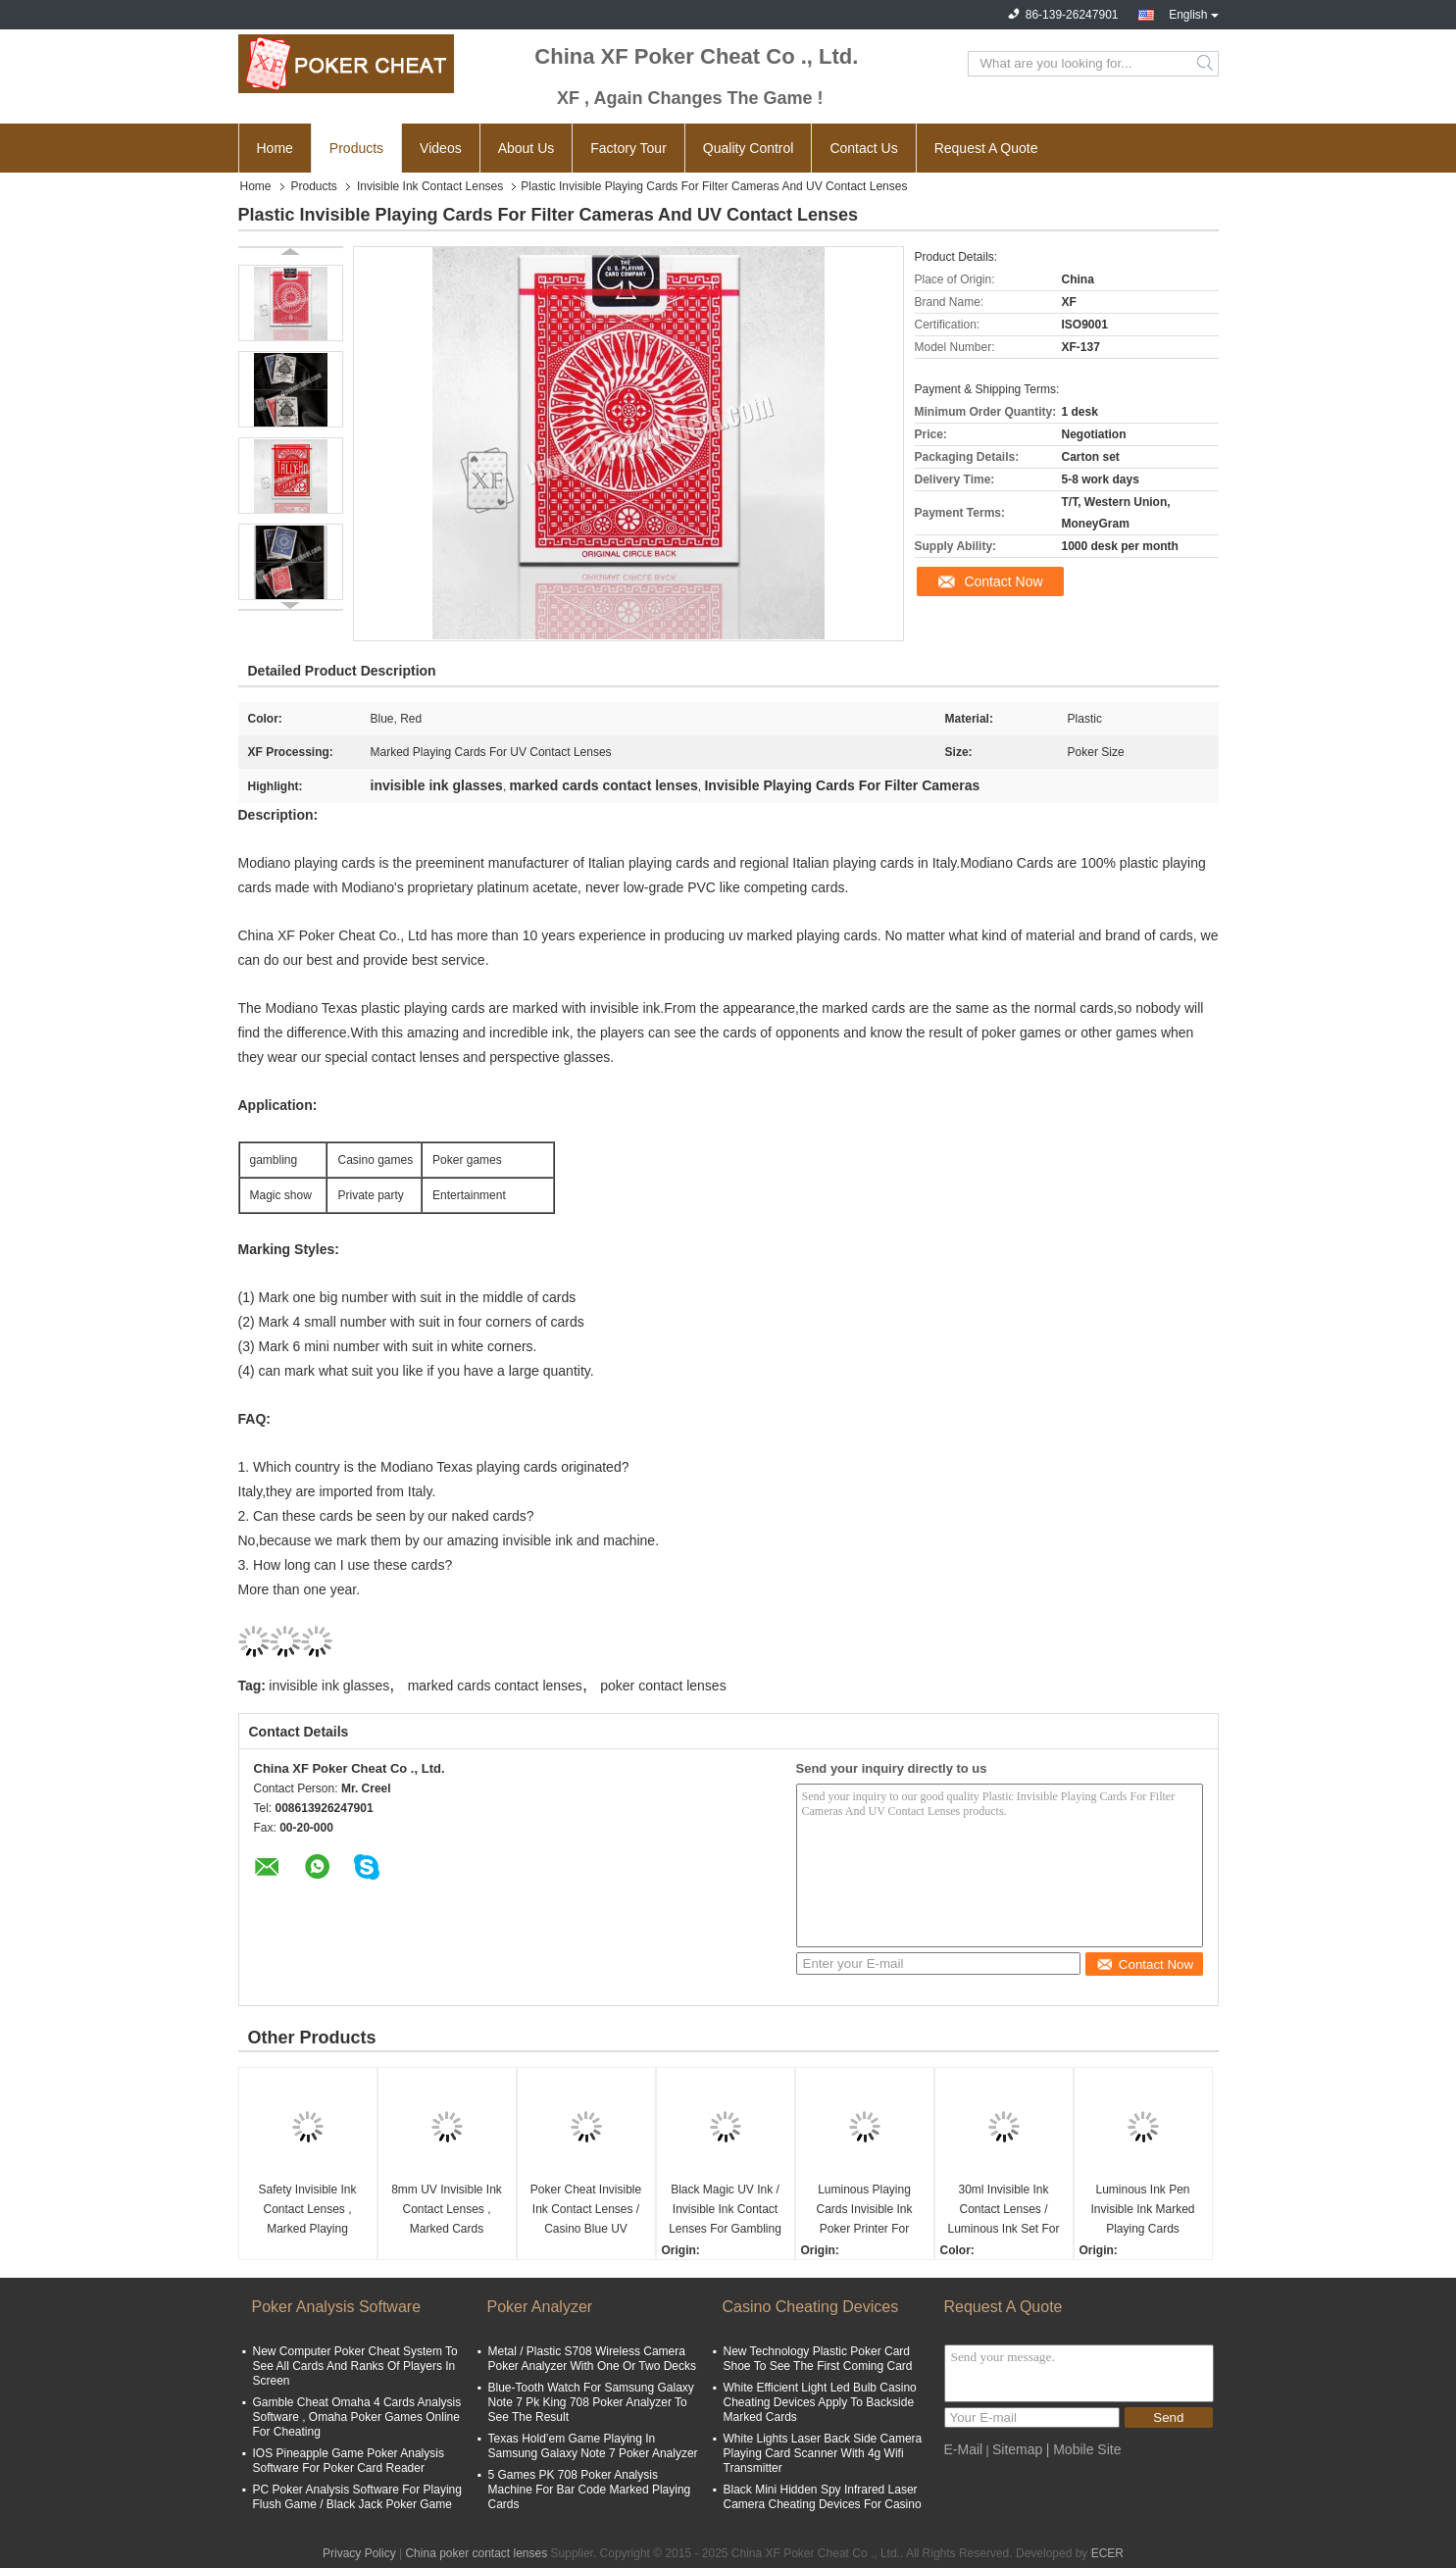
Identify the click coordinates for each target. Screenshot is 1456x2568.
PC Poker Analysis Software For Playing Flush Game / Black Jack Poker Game (357, 2497)
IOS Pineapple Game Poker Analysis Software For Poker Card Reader (348, 2460)
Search (1206, 63)
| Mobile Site (1084, 2449)
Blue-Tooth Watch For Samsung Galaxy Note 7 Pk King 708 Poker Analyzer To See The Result (591, 2402)
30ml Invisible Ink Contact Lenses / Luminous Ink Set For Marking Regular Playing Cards (1003, 2211)
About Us (526, 148)
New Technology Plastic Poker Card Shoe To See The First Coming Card (818, 2358)
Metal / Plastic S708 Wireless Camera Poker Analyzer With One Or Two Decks (592, 2358)
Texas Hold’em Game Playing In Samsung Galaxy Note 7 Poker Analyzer (593, 2446)
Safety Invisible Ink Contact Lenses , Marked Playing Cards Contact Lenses (307, 2211)
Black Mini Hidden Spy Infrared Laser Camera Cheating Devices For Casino (823, 2497)
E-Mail (963, 2449)
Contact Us (863, 148)
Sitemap (1017, 2449)
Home (275, 148)
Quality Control (748, 148)
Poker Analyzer (540, 2306)
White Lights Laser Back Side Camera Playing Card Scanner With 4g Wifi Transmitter (823, 2453)
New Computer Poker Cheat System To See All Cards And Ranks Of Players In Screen (355, 2366)
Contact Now (1003, 581)
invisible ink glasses (329, 1685)
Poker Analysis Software (337, 2306)
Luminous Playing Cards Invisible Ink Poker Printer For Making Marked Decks (864, 2211)
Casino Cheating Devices (811, 2306)
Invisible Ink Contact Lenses (430, 186)
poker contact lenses (663, 1685)
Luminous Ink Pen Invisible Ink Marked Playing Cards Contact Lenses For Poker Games (1142, 2211)
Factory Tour (628, 148)
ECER (1107, 2553)
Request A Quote (986, 148)
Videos (441, 148)
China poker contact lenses (476, 2553)
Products (356, 148)
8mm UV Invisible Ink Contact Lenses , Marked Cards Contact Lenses (446, 2211)
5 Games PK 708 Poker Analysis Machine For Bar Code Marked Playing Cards (589, 2489)
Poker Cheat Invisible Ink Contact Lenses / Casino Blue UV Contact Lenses (585, 2211)
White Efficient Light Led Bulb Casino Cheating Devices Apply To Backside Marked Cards (820, 2402)
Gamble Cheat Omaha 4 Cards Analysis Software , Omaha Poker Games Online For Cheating (357, 2417)
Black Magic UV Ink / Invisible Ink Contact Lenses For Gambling (725, 2209)
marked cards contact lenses (495, 1685)
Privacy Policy (359, 2553)
